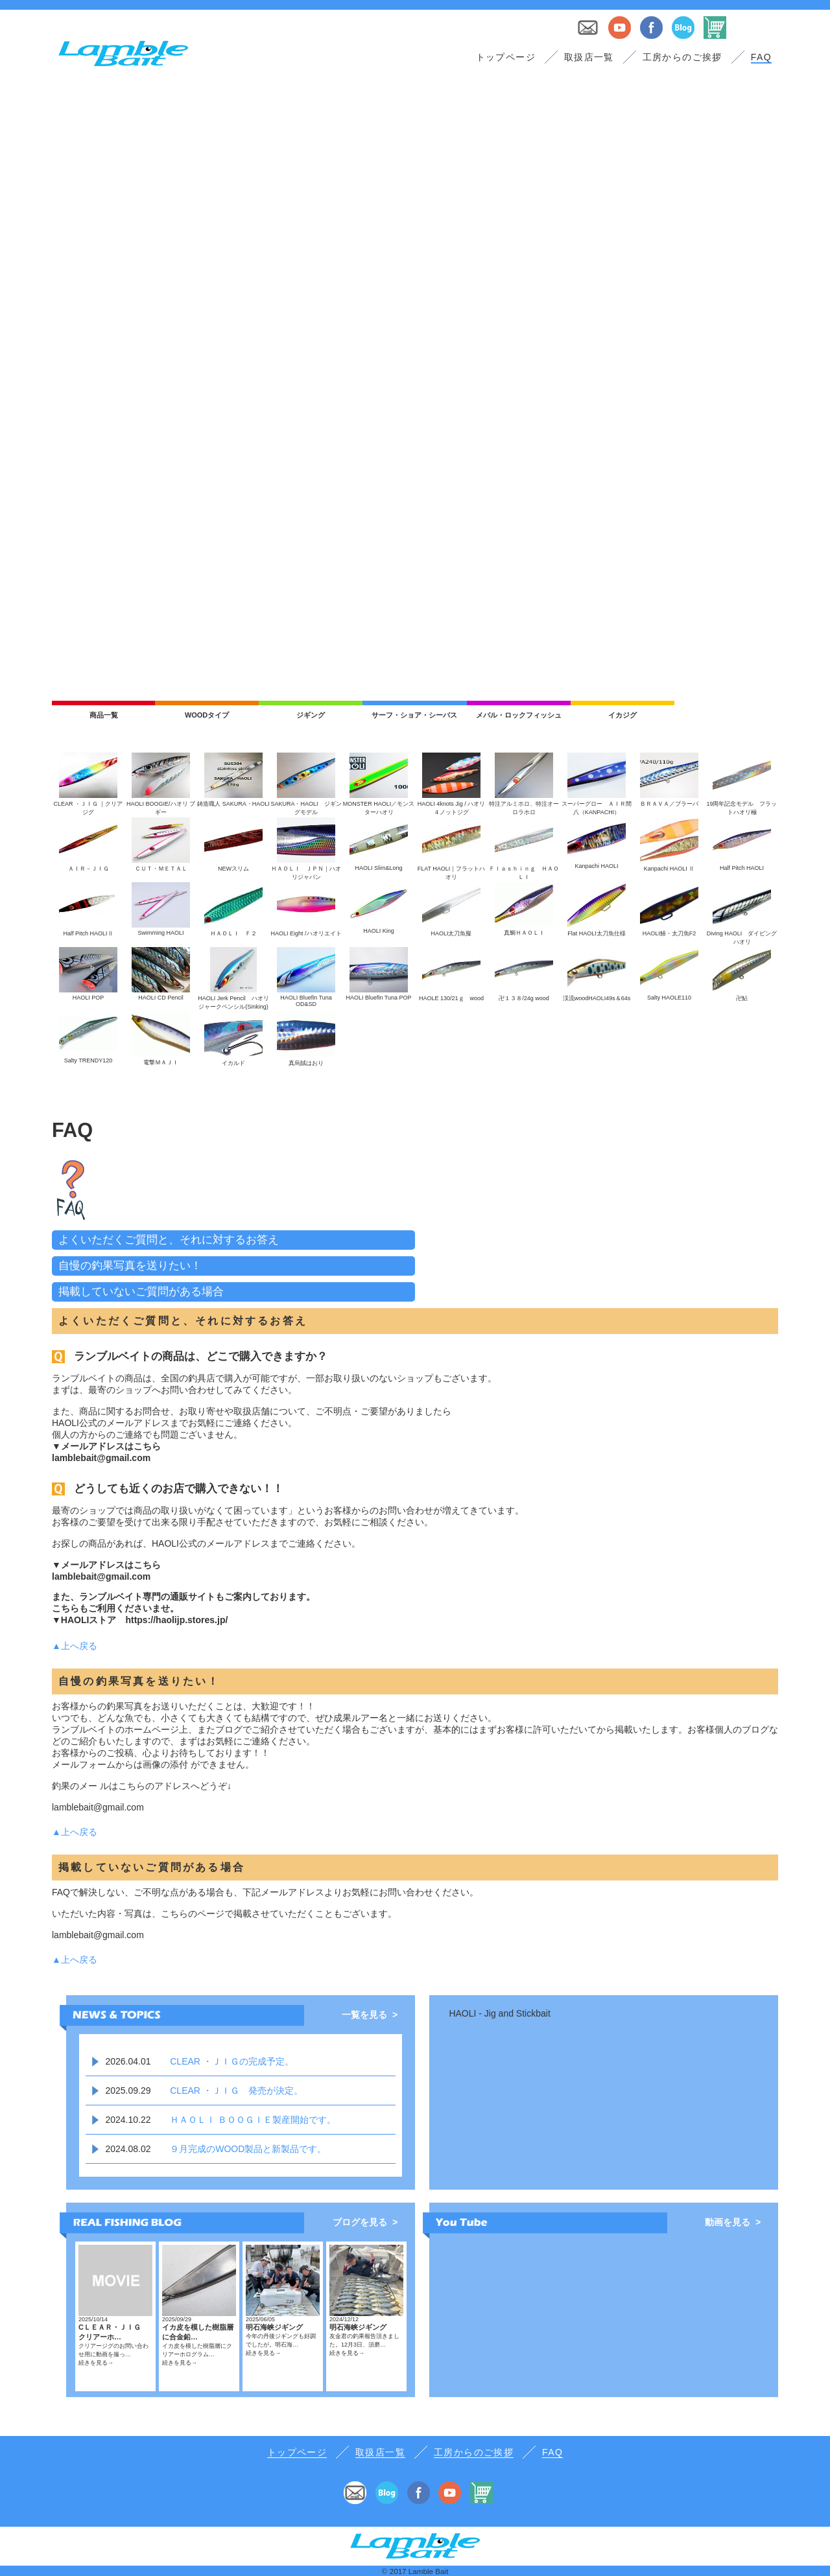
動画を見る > (733, 2222)
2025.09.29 (127, 2090)
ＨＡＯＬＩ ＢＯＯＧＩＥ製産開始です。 (253, 2119)
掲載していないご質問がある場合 (141, 1291)
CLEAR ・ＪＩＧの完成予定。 (232, 2061)
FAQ (761, 57)
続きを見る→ (95, 2362)
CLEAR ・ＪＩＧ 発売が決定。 (236, 2090)
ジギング (310, 715)
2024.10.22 (127, 2119)
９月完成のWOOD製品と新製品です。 (248, 2149)
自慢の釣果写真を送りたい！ (130, 1265)
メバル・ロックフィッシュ (519, 715)
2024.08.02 (127, 2149)
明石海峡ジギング (274, 2327)
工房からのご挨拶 (682, 57)
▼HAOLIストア (84, 1620)
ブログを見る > (365, 2222)
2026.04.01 (127, 2061)
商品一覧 (103, 715)
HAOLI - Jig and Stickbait (499, 2013)
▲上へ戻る (74, 1646)
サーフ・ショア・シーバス (414, 715)
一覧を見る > (369, 2014)
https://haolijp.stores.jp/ (176, 1620)
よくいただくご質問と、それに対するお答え (168, 1240)
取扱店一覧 (589, 57)
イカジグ (622, 715)
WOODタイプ (207, 715)
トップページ (506, 57)
